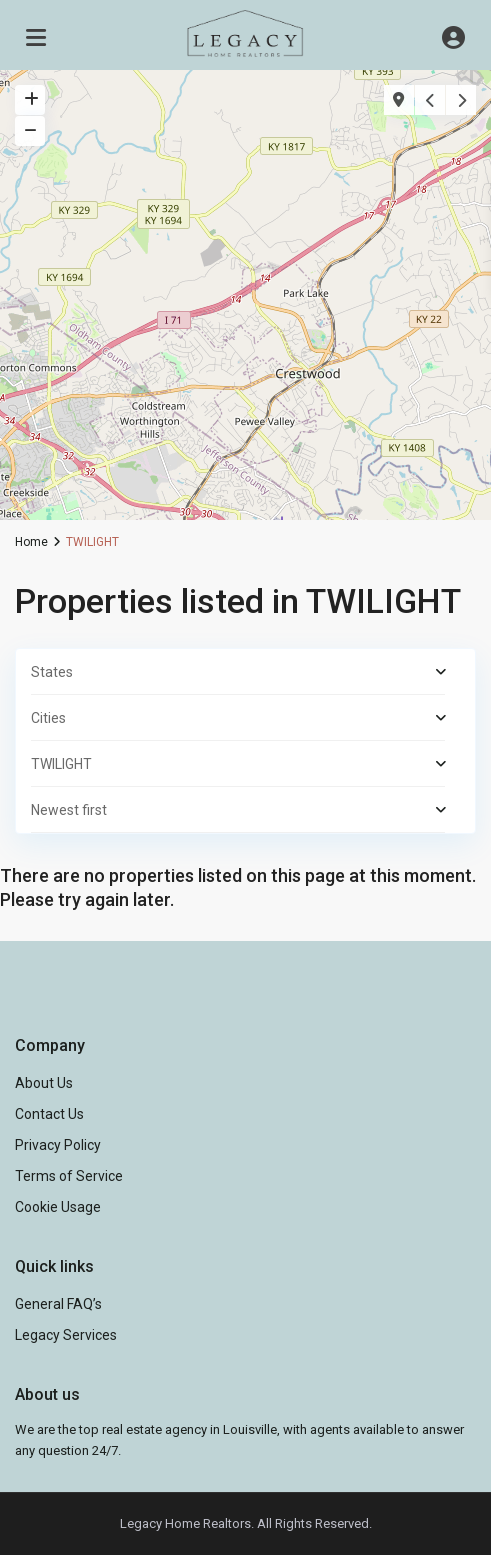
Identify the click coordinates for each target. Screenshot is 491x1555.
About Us (44, 1083)
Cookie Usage (58, 1207)
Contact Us (49, 1114)
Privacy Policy (58, 1145)
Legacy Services (66, 1335)
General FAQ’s (58, 1304)
